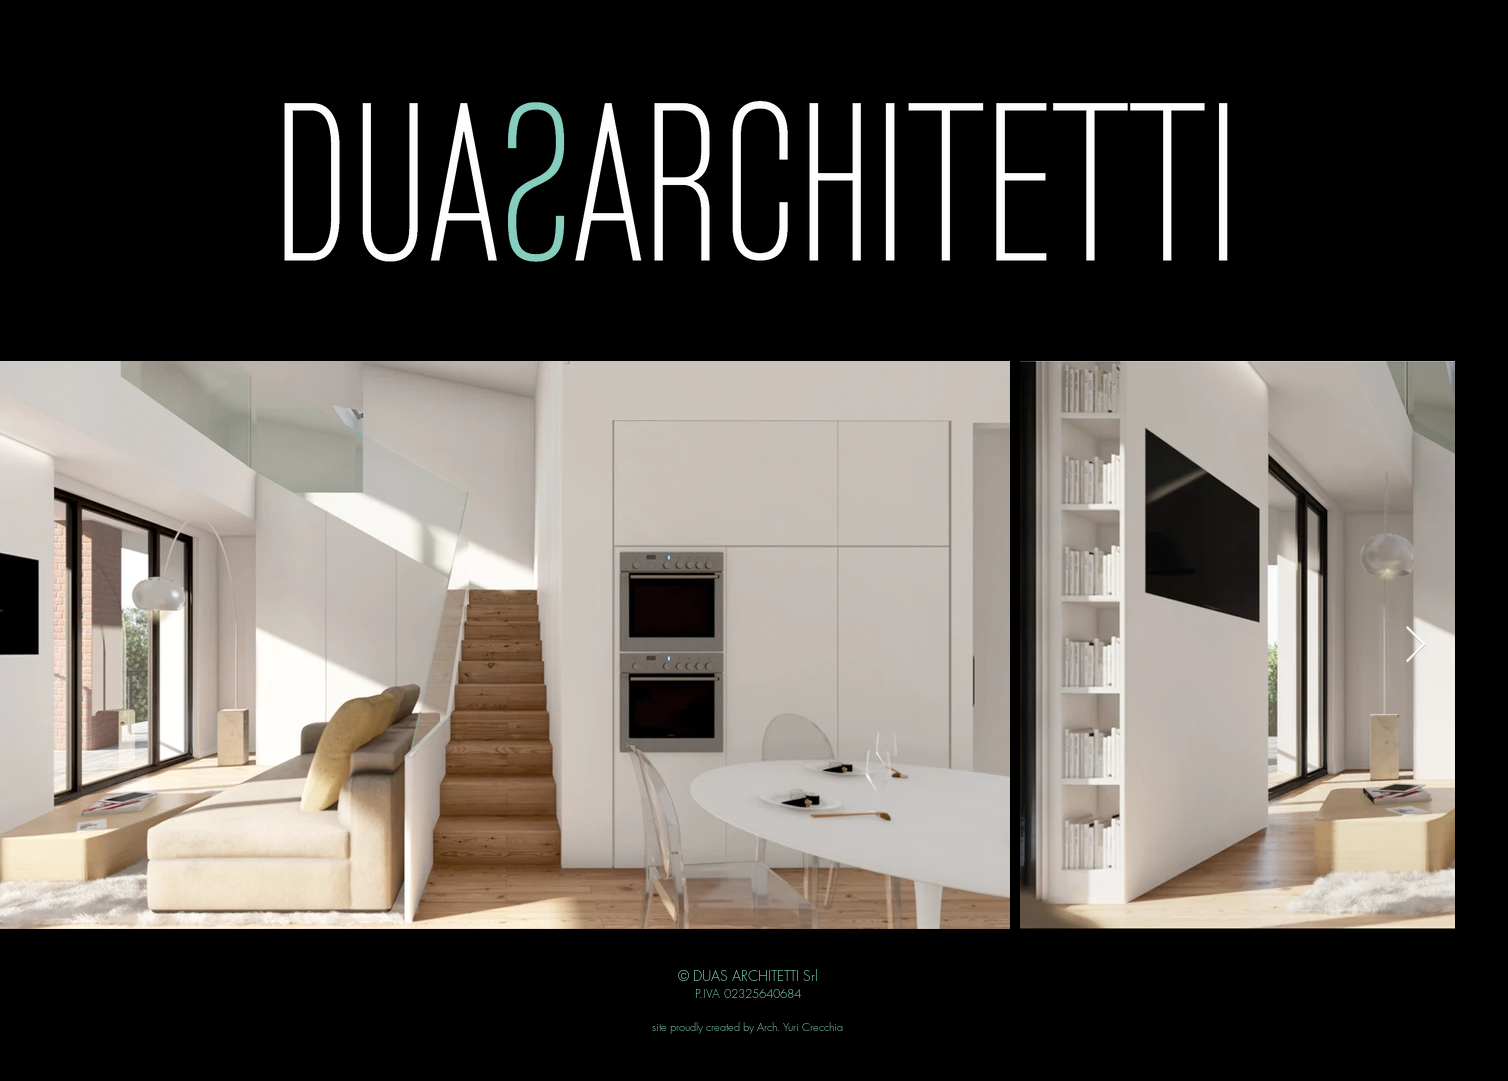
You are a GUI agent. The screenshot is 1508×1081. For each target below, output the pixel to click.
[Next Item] (1415, 645)
